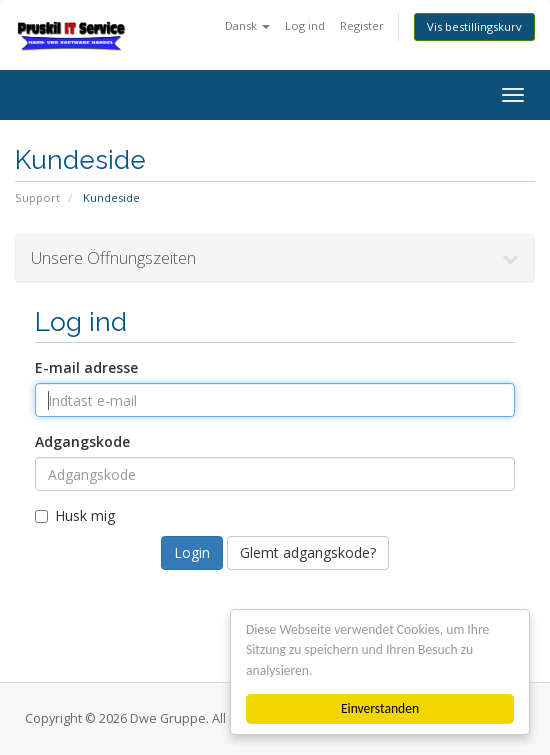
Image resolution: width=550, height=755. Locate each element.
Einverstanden (380, 708)
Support (37, 197)
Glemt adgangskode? (308, 552)
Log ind (305, 25)
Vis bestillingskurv (474, 26)
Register (362, 25)
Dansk (247, 25)
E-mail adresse (86, 367)
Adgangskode (82, 441)
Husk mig (75, 515)
